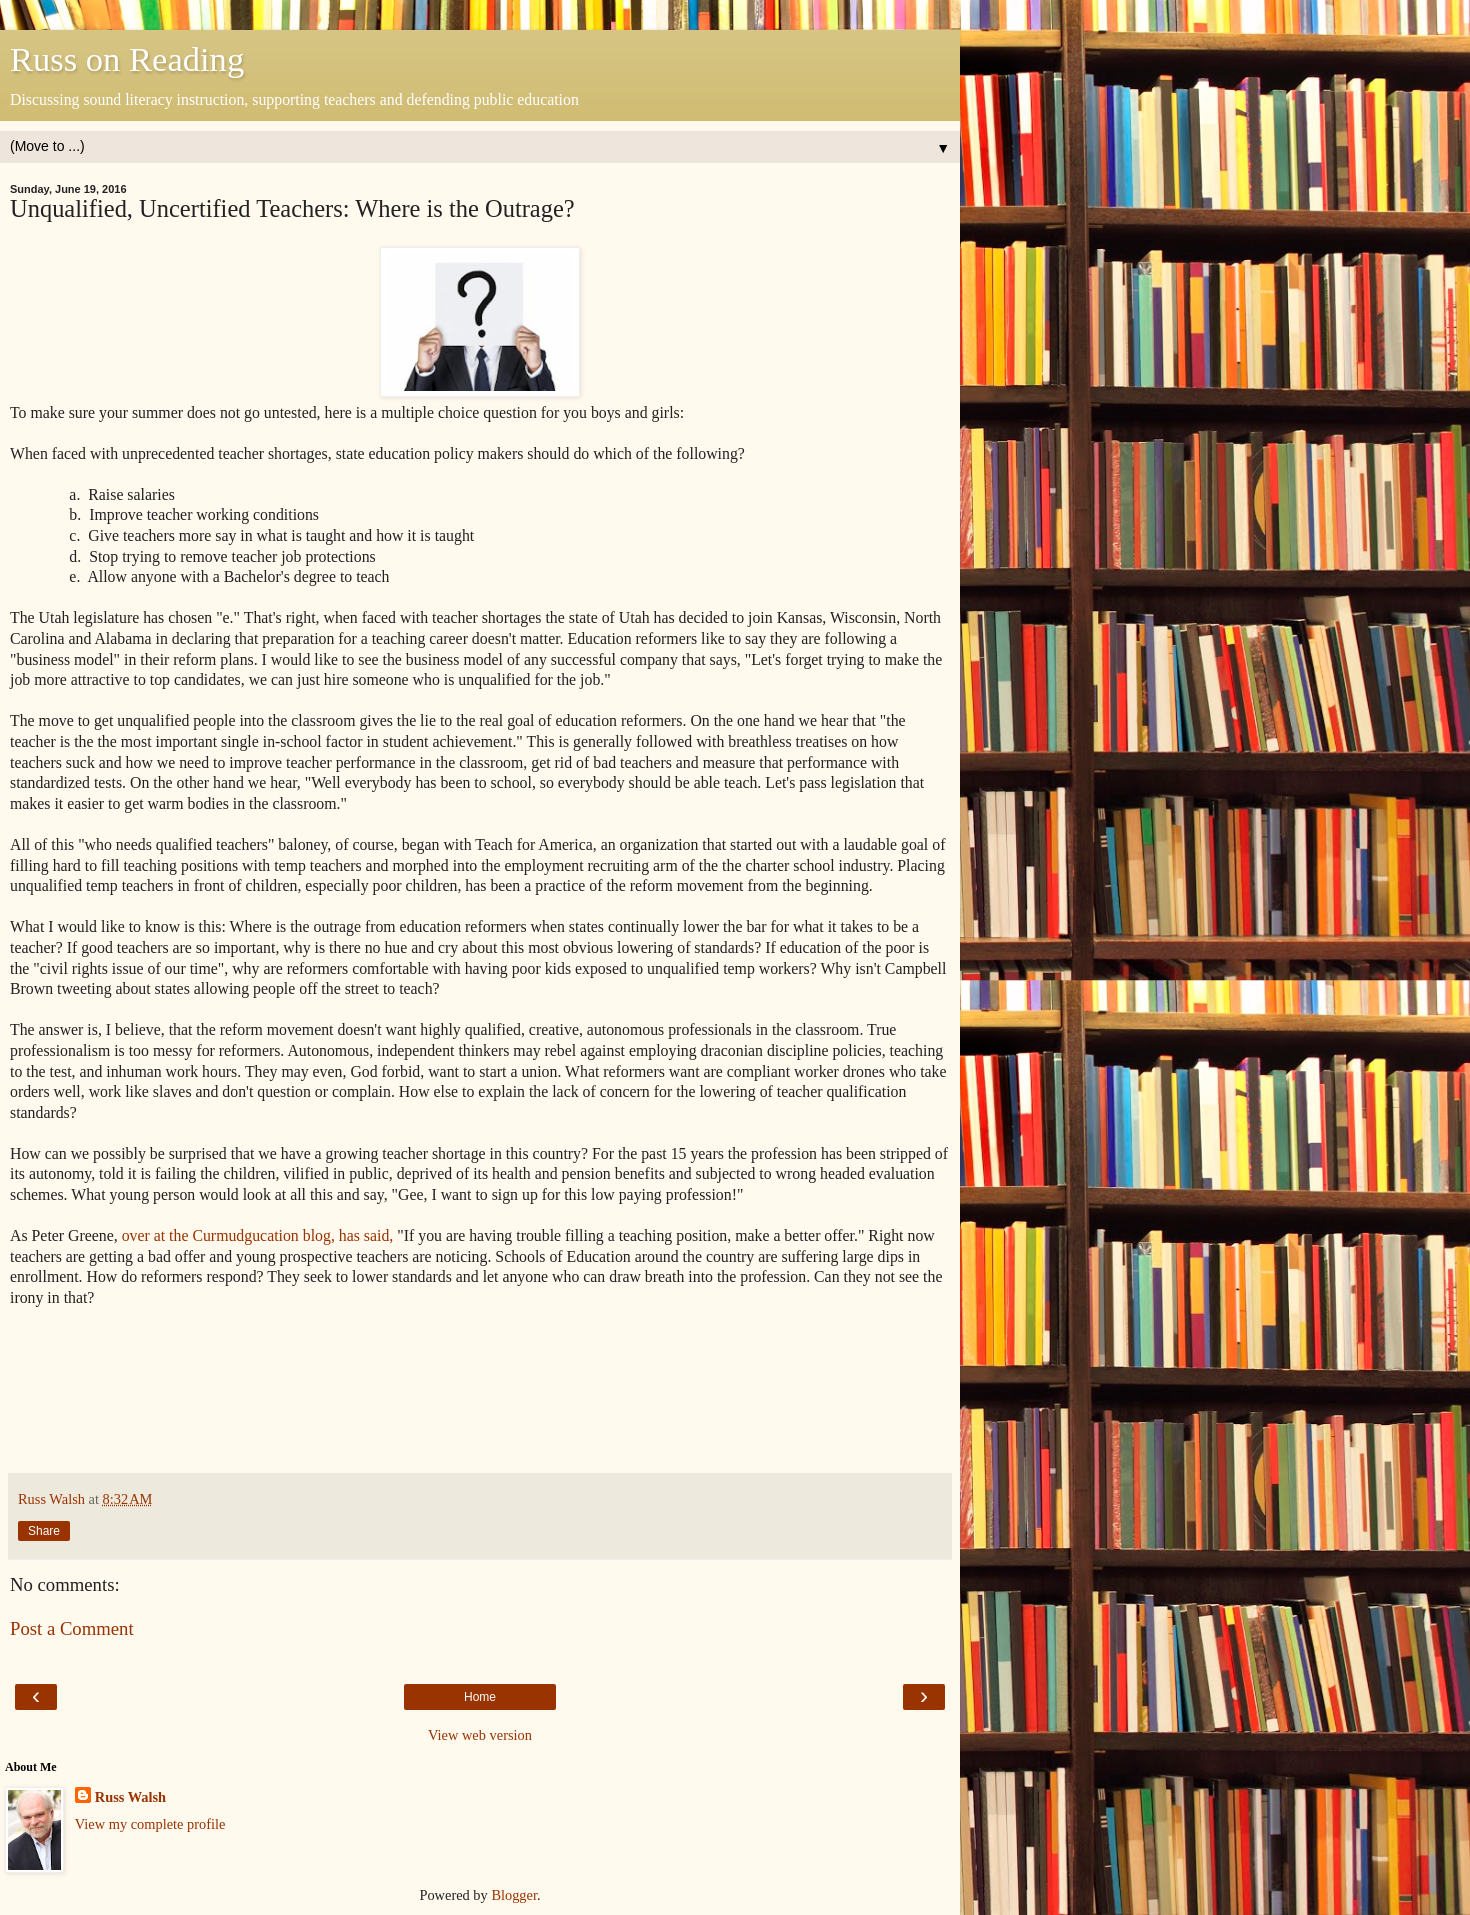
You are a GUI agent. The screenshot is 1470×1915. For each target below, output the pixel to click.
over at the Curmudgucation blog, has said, (258, 1235)
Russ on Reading (127, 59)
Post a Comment (72, 1628)
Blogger (514, 1895)
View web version (480, 1735)
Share (44, 1531)
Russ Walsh (130, 1797)
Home (480, 1697)
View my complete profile (150, 1824)
